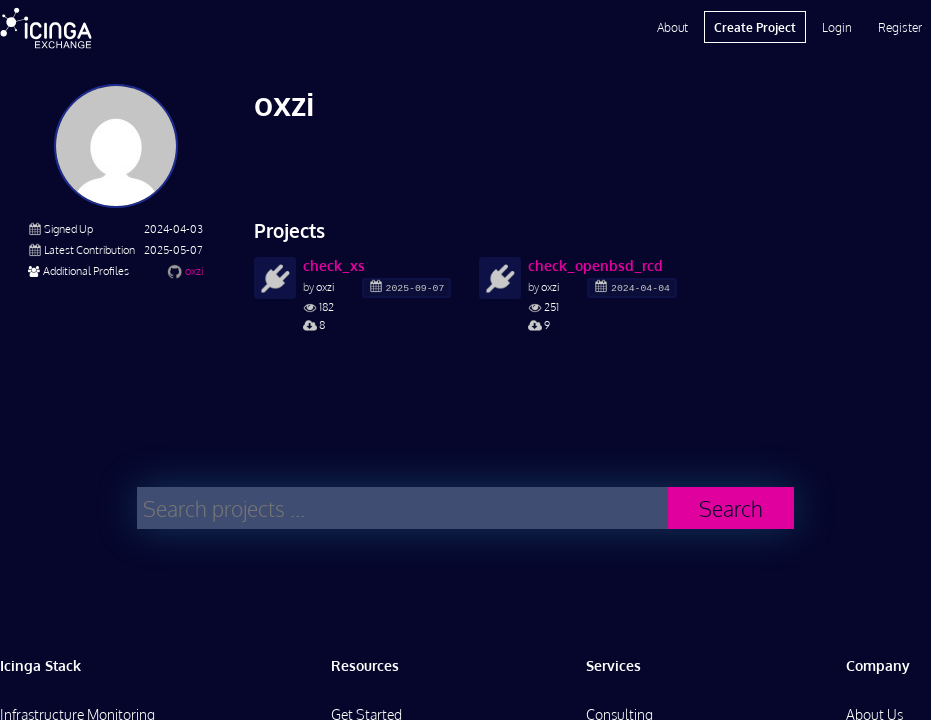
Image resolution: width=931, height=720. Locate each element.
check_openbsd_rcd (595, 265)
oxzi (194, 270)
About (672, 27)
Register (900, 27)
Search (731, 508)
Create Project (755, 27)
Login (837, 27)
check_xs (334, 265)
